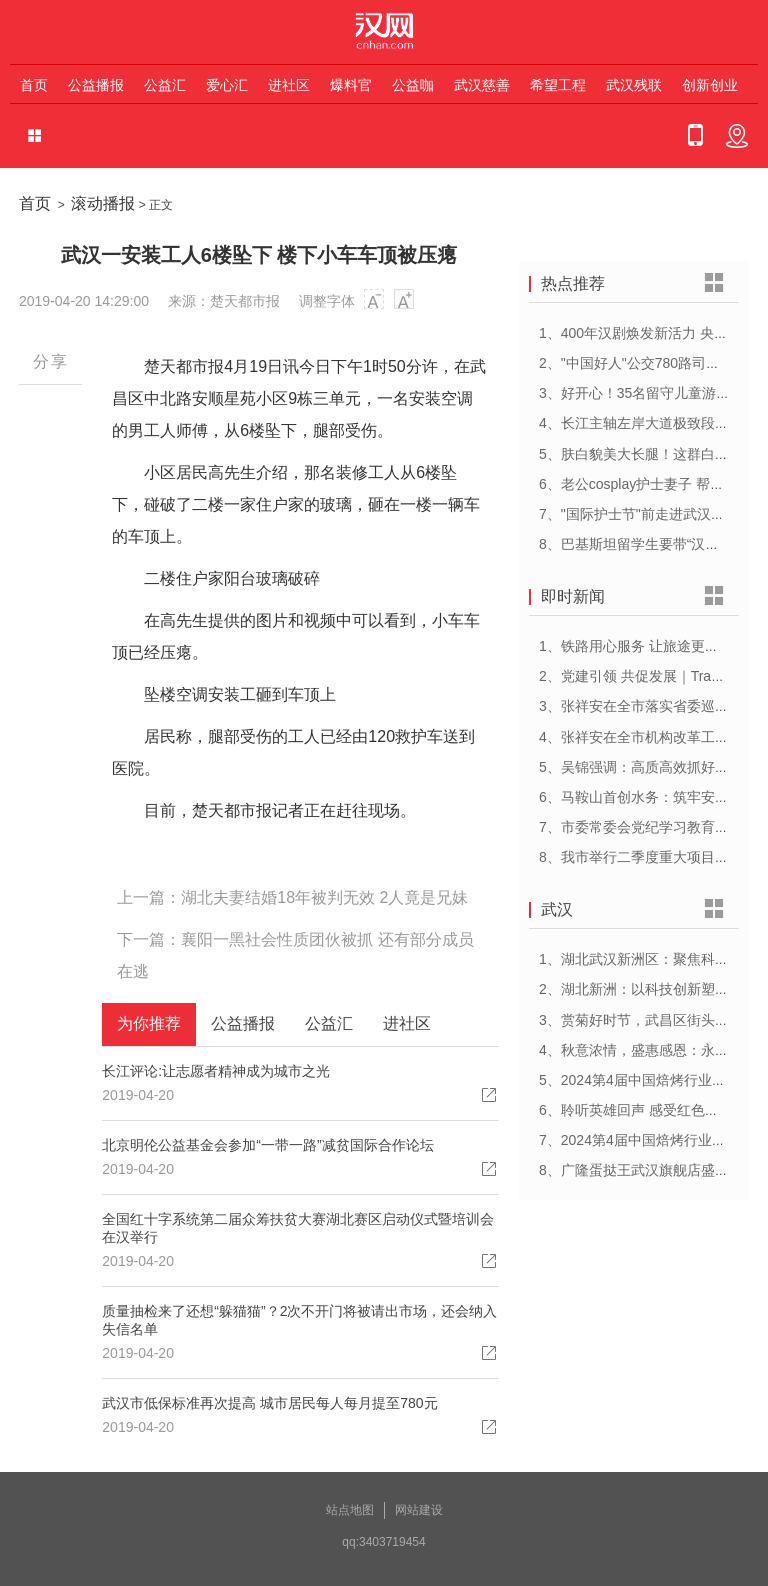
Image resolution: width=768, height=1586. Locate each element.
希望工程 (558, 85)
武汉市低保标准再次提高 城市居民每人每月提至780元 (269, 1403)
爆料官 (351, 85)
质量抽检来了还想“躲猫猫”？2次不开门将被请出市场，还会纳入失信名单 (299, 1320)
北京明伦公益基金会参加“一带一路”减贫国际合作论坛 (267, 1145)
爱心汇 (227, 85)
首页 (34, 85)
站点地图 (350, 1510)
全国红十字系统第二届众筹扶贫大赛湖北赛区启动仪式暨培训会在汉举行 (298, 1228)
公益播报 (96, 85)
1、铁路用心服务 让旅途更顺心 (636, 646)
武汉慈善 (482, 85)
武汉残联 (634, 85)
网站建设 (419, 1510)
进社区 (289, 85)
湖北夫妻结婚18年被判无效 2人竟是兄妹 (324, 897)
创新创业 (710, 85)
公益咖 (413, 85)
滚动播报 (103, 203)
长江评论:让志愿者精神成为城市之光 (216, 1071)
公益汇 (165, 85)
